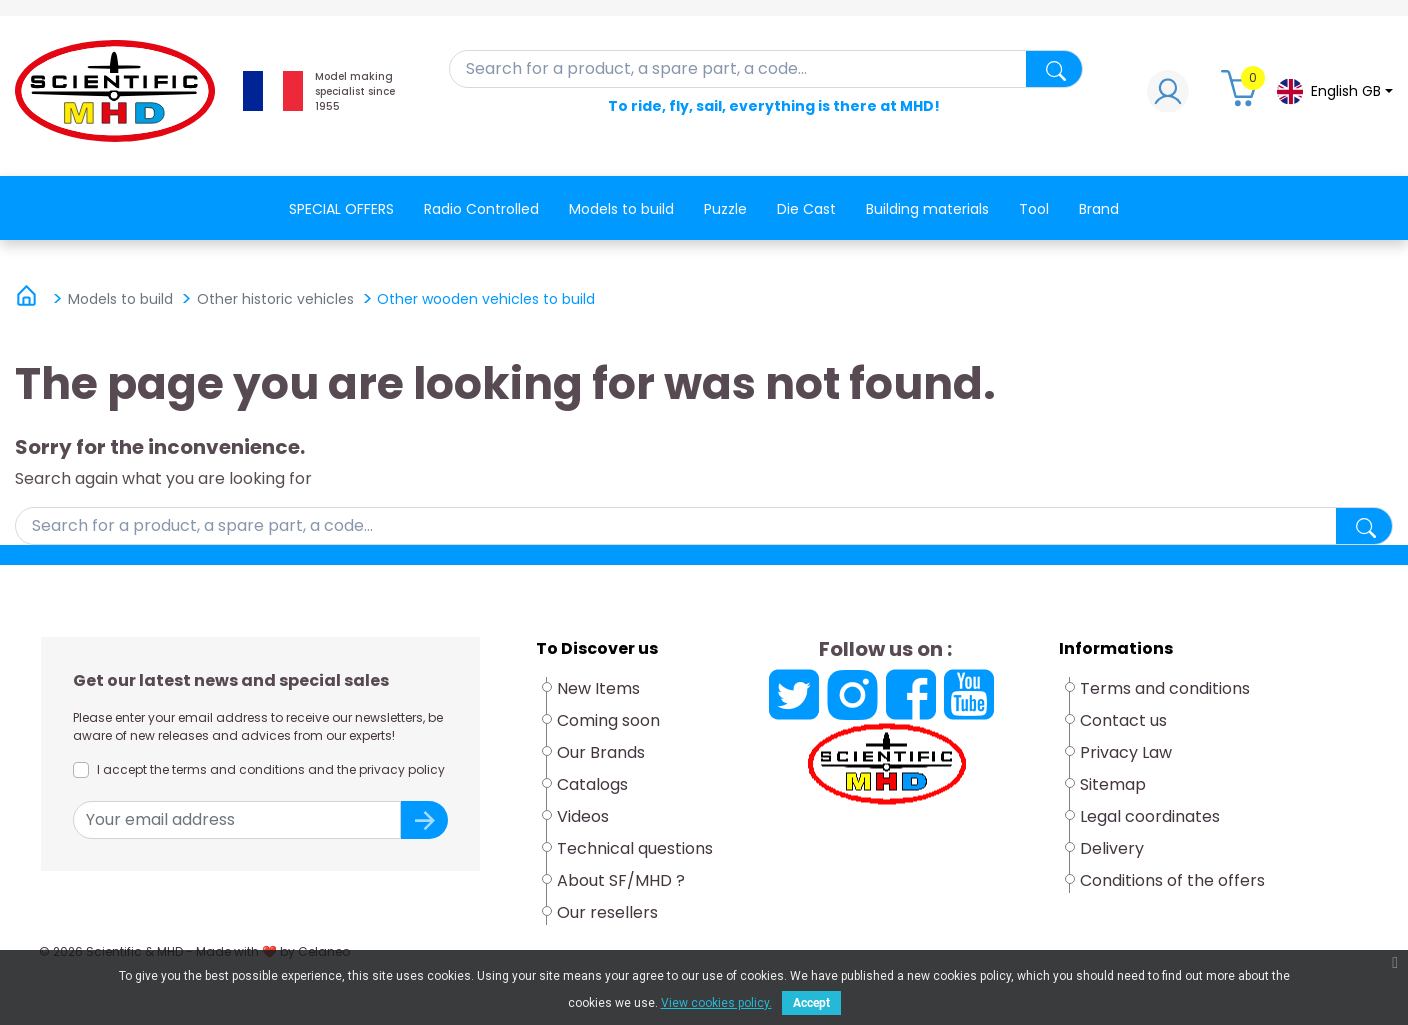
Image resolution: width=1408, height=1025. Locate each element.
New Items (598, 688)
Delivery (1112, 848)
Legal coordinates (1150, 816)
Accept (811, 1003)
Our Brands (601, 752)
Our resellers (607, 912)
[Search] (766, 69)
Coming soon (608, 720)
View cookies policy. (716, 1003)
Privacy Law (1126, 752)
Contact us (1123, 720)
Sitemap (1113, 784)
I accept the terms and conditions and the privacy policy (271, 769)
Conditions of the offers (1172, 880)
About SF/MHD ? (621, 880)
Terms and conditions (1165, 688)
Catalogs (592, 784)
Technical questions (635, 848)
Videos (583, 816)
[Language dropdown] (1334, 91)
